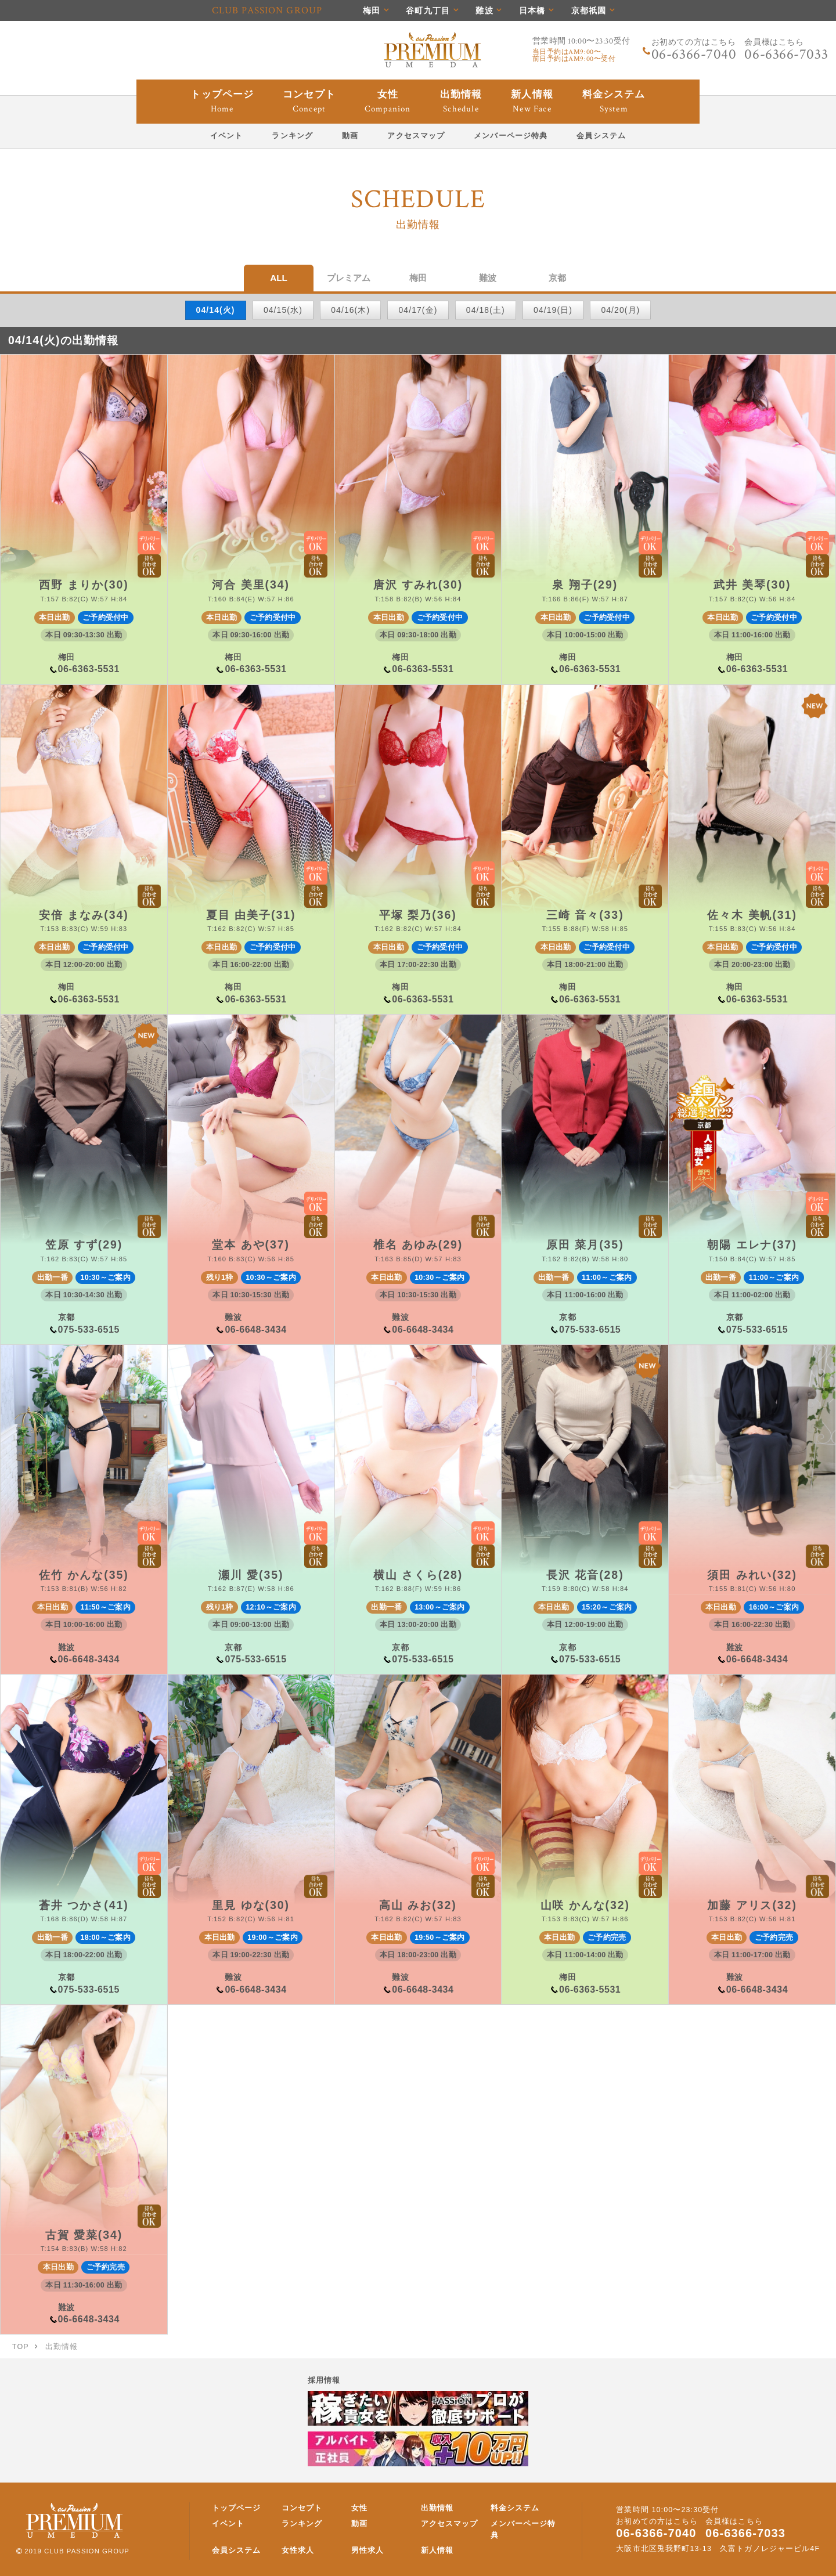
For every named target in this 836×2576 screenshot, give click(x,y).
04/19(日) (553, 310)
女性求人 (298, 2550)
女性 (359, 2508)
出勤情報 (437, 2508)
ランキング (302, 2524)
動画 (359, 2524)
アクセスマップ (449, 2524)
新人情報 (437, 2550)
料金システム (515, 2508)
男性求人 (367, 2550)
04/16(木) (350, 310)
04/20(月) (620, 310)
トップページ (236, 2508)
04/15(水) (283, 310)
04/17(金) (418, 310)
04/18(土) (485, 310)
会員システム (236, 2550)
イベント (228, 2524)
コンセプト (302, 2508)
